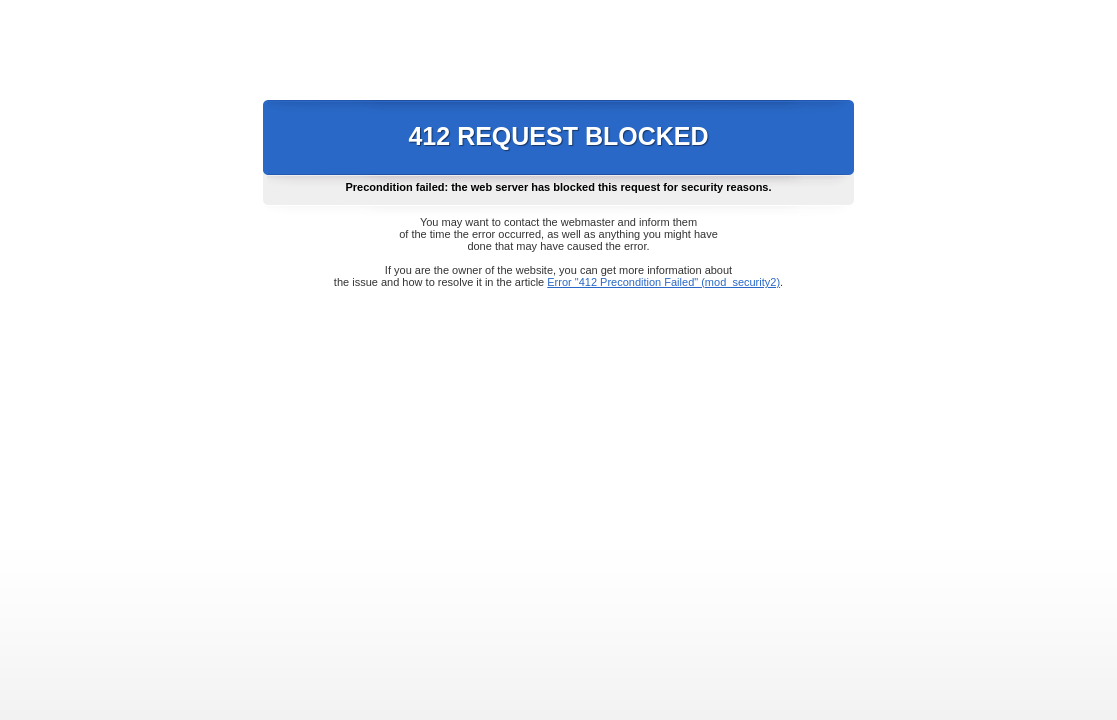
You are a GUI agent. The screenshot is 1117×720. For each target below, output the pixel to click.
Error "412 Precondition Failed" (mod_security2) (663, 282)
